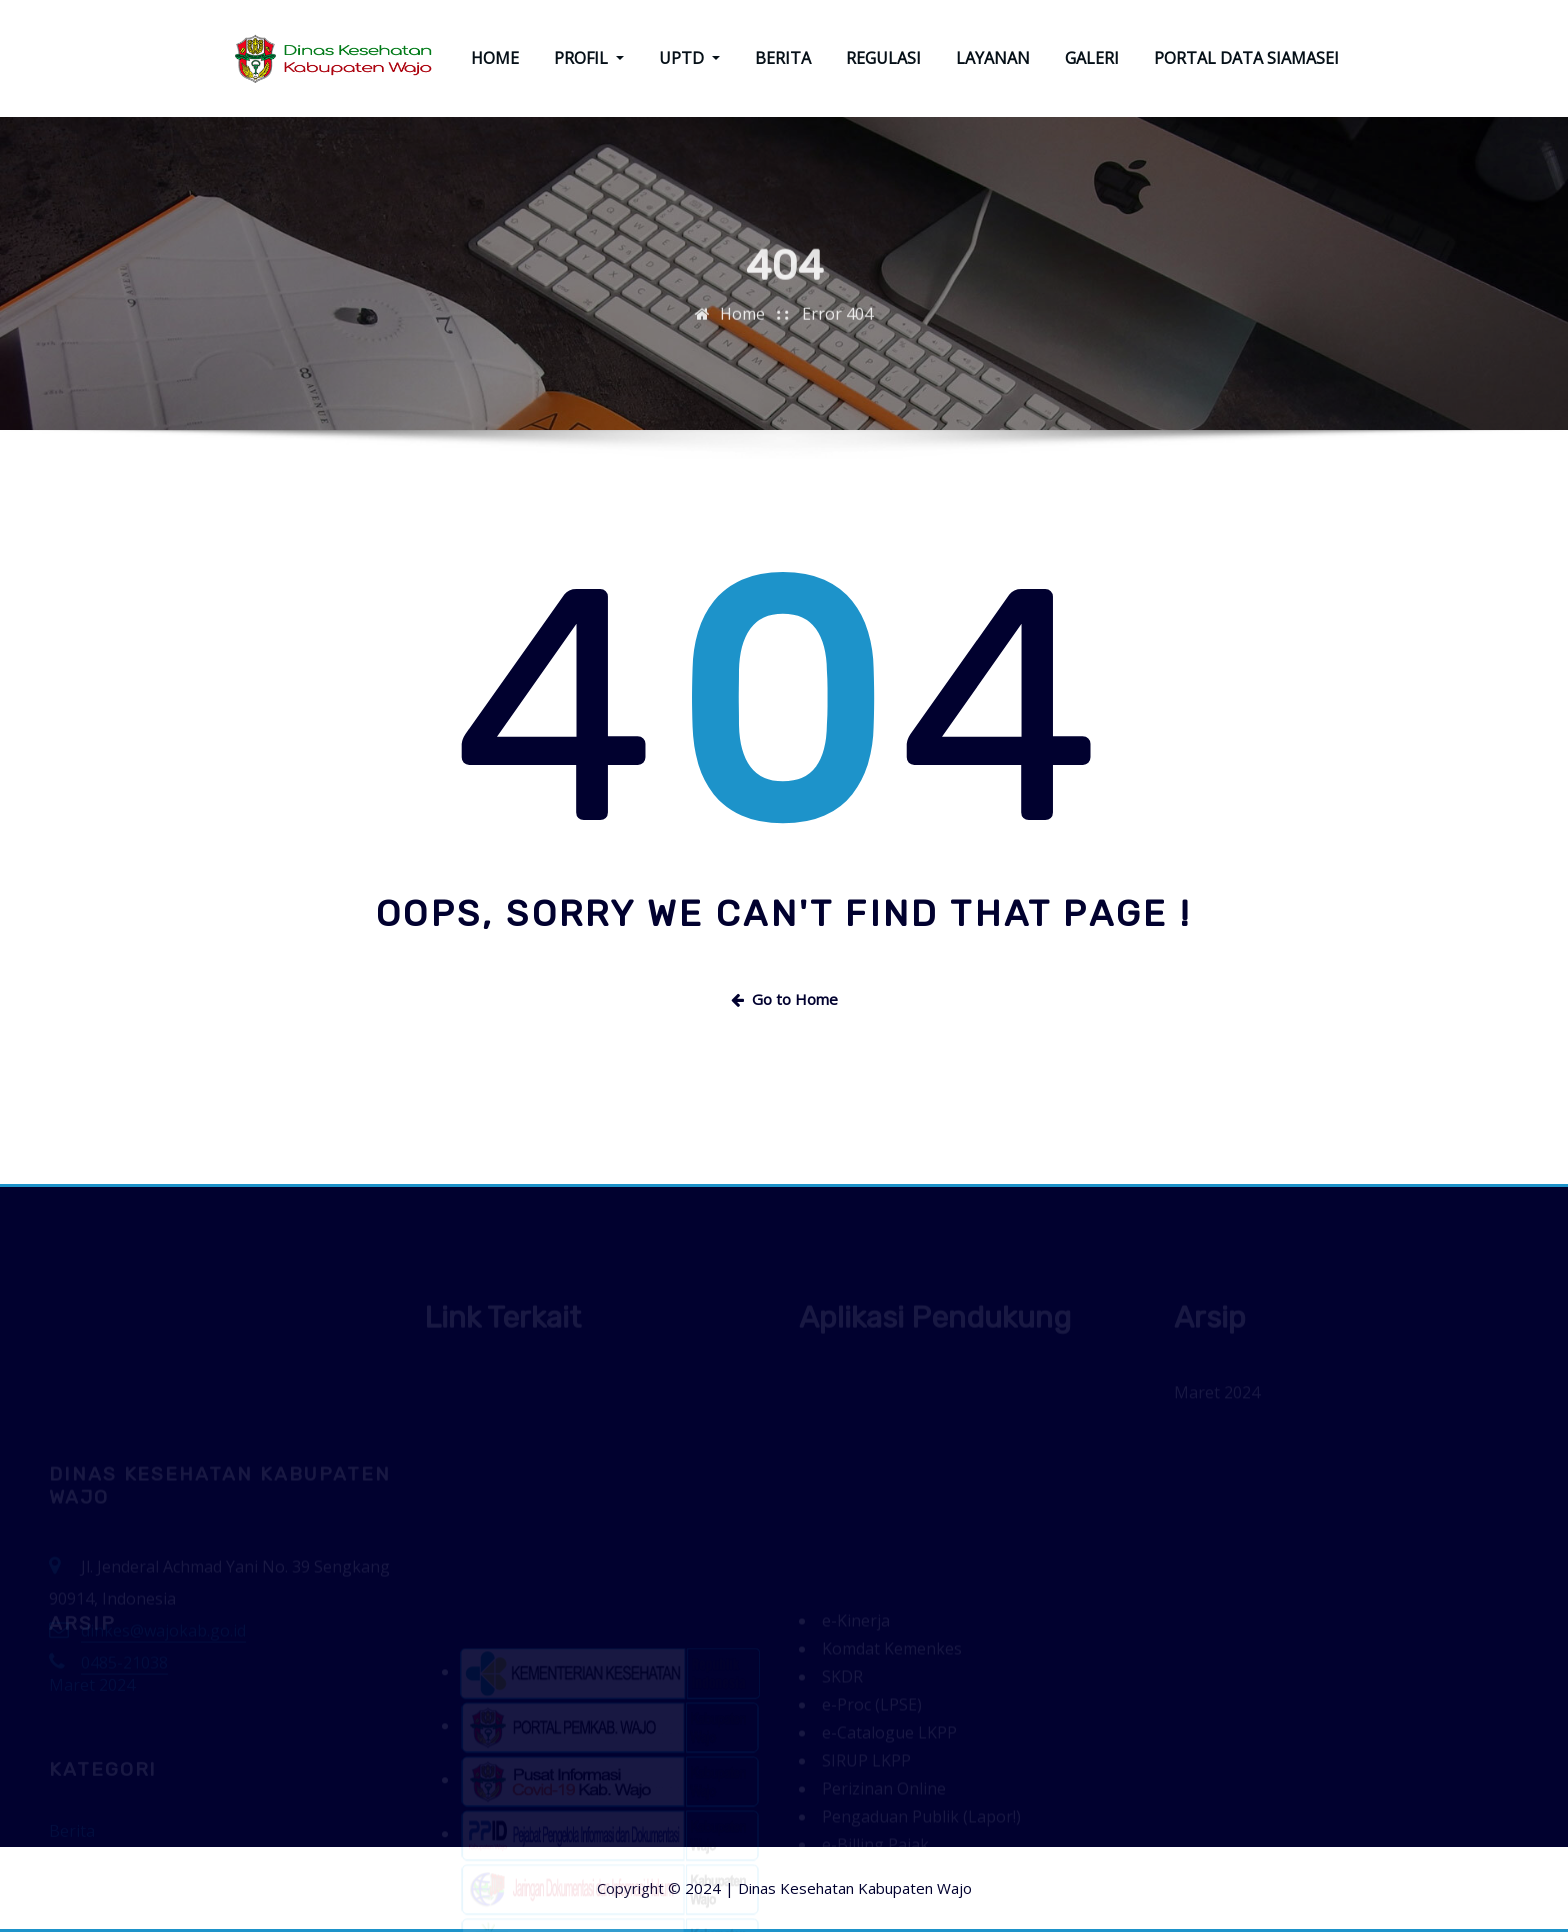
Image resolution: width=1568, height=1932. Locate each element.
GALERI (1092, 58)
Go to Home (784, 999)
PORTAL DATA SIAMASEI (1246, 58)
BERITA (783, 58)
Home (742, 323)
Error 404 (837, 323)
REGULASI (883, 58)
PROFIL (589, 58)
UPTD (689, 58)
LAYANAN (993, 58)
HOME (495, 58)
